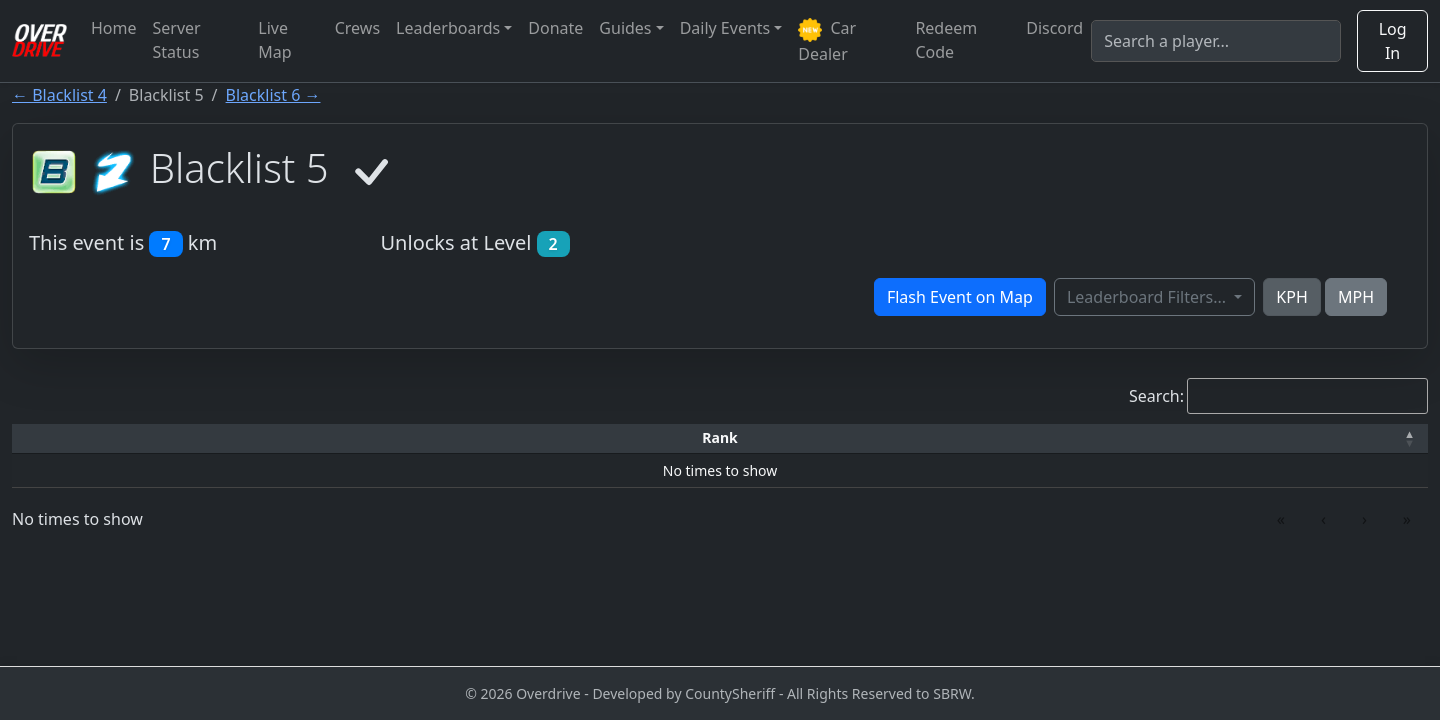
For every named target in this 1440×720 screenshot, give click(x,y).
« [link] (1281, 519)
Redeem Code (946, 40)
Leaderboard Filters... (1148, 297)
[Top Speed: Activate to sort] (747, 438)
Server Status (177, 40)
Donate (555, 28)
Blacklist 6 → (273, 95)
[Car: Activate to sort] (562, 438)
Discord (1054, 28)
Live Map (274, 40)
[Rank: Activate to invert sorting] (90, 438)
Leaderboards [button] (448, 28)
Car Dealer (827, 41)
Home (114, 28)
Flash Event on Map (960, 297)
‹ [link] (1323, 519)
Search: (1156, 396)
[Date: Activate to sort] (1149, 438)
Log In (1393, 41)
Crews (357, 28)
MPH (1356, 297)
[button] (90, 438)
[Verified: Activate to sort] (1326, 438)
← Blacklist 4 (59, 95)
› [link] (1364, 519)
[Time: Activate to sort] (422, 438)
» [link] (1407, 519)
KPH (1291, 297)
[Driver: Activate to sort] (256, 438)
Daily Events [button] (725, 28)
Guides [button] (625, 28)
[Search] (1216, 41)
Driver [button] (256, 437)
